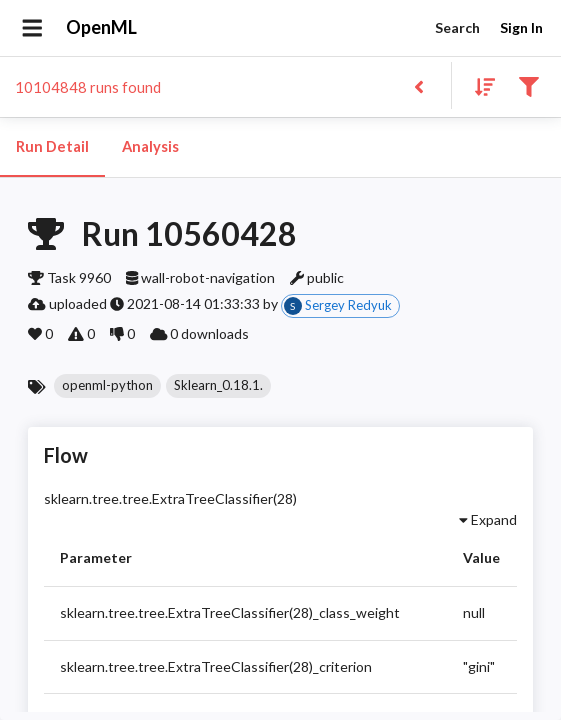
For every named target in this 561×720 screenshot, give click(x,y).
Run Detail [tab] (52, 147)
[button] (107, 386)
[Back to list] (418, 85)
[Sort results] (479, 85)
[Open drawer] (32, 28)
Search (457, 28)
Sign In (521, 28)
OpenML (102, 28)
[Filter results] (528, 85)
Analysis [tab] (150, 147)
